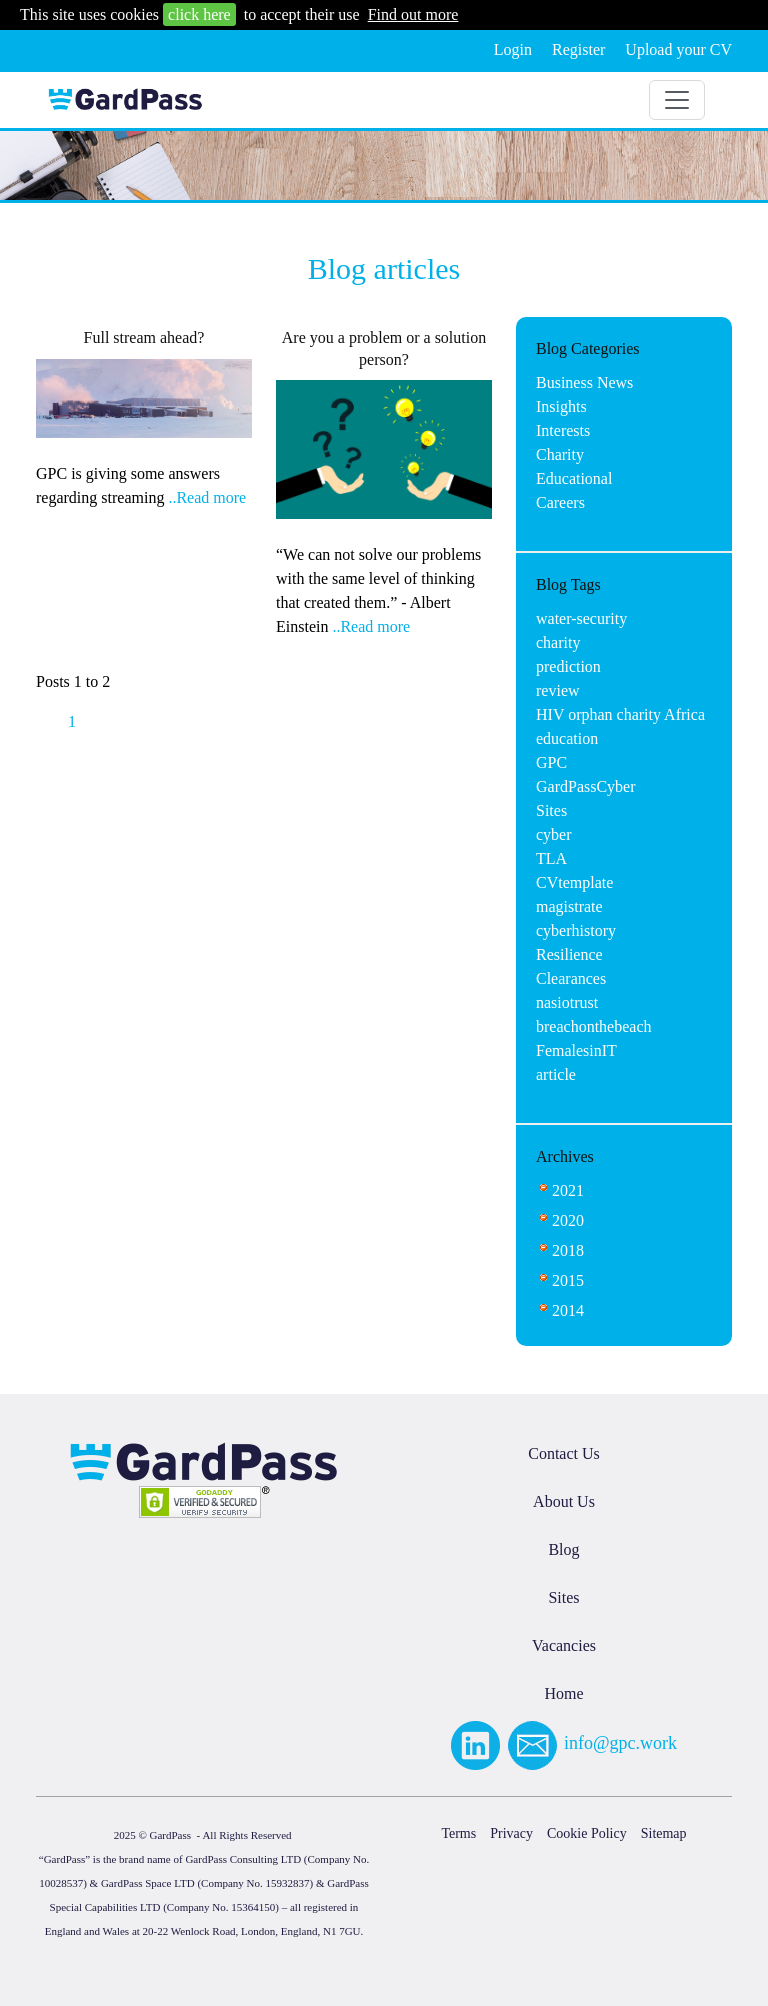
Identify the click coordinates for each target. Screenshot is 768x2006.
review (558, 690)
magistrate (569, 906)
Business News (584, 382)
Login (513, 49)
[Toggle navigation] (677, 100)
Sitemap (664, 1833)
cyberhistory (576, 930)
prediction (568, 666)
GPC (551, 762)
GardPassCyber (586, 786)
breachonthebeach (593, 1026)
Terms (458, 1833)
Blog (563, 1549)
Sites (551, 810)
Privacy (511, 1833)
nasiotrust (567, 1002)
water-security (581, 618)
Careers (560, 502)
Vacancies (564, 1645)
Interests (563, 430)
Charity (560, 454)
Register (578, 49)
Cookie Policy (587, 1833)
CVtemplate (574, 882)
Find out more (413, 14)
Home (563, 1693)
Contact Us (564, 1453)
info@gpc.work (620, 1743)
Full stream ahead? (144, 337)
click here (199, 14)
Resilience (569, 954)
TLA (551, 858)
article (556, 1074)
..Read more (207, 497)
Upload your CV (678, 49)
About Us (564, 1501)
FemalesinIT (576, 1050)
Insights (561, 406)
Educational (574, 478)
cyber (554, 834)
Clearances (571, 978)
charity (558, 642)
